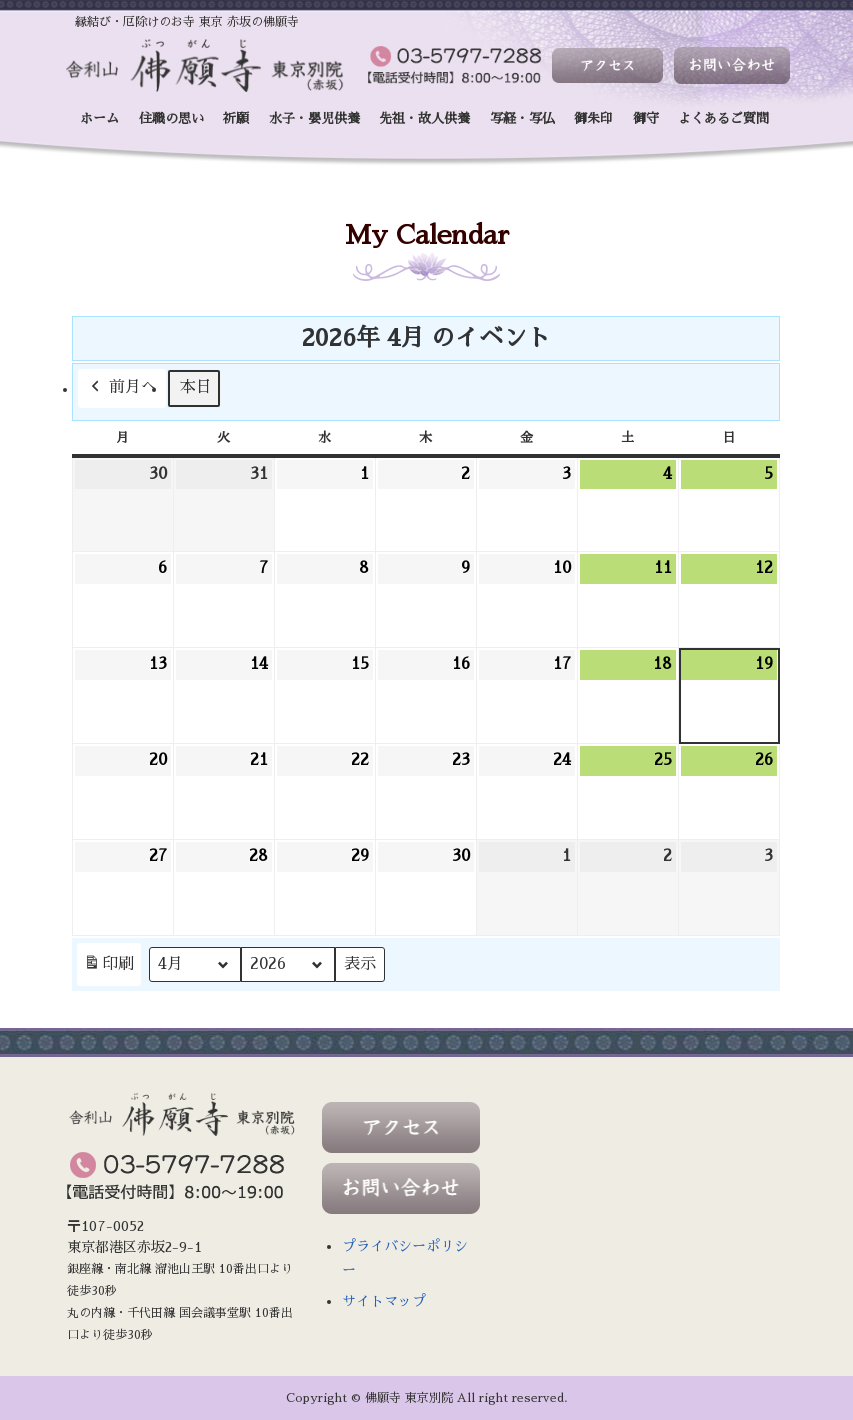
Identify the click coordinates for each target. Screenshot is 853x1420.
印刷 (108, 968)
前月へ (122, 388)
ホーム (99, 118)
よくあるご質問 (723, 118)
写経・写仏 (522, 118)
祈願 (236, 118)
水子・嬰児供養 (314, 118)
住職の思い (171, 118)
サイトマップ (384, 1301)
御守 (646, 118)
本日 (196, 388)
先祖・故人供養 (424, 118)
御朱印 (593, 118)
